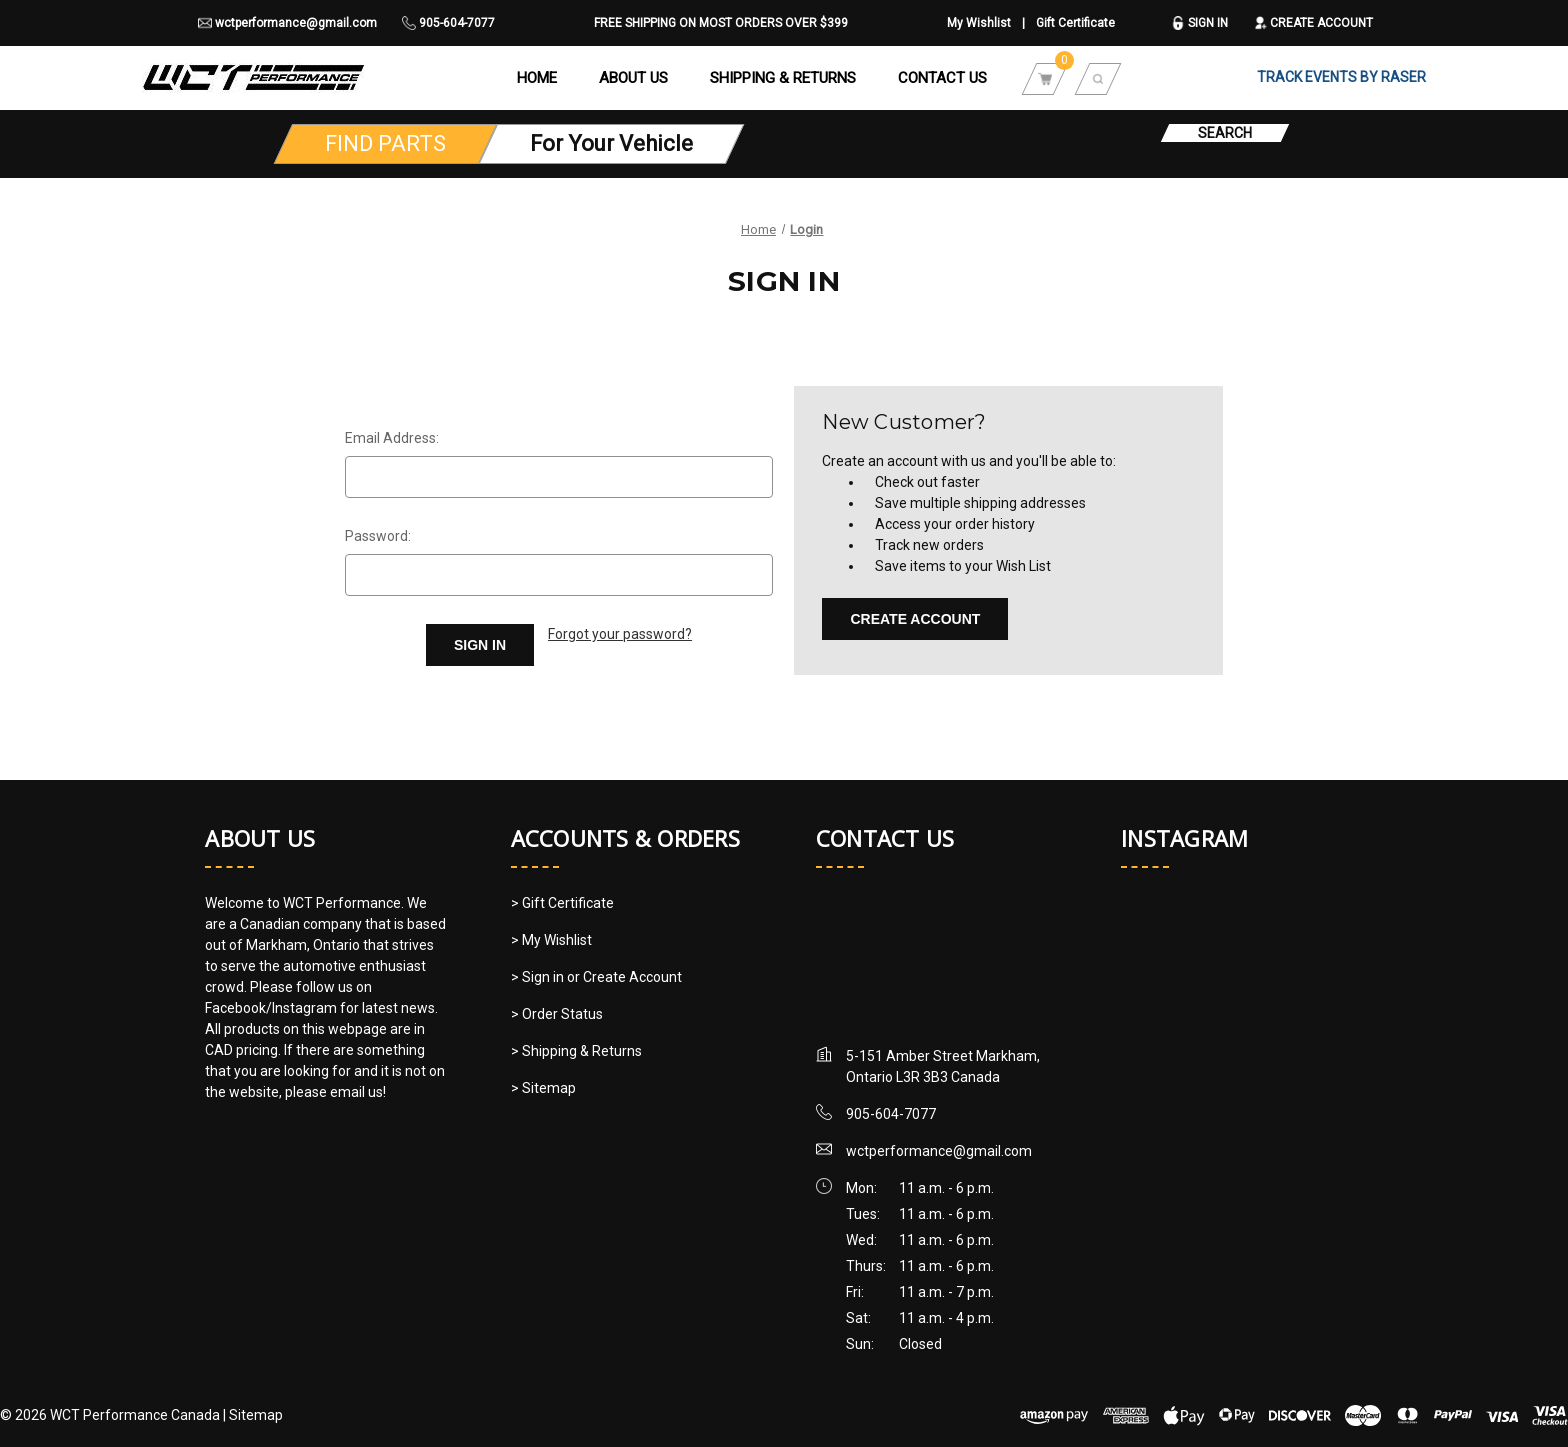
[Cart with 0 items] (1045, 78)
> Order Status (557, 1014)
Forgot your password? (620, 634)
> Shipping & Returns (576, 1051)
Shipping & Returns (783, 78)
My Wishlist (979, 23)
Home (537, 78)
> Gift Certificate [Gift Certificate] (562, 903)
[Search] (1098, 78)
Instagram (1184, 838)
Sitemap (256, 1415)
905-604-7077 (448, 23)
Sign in (1199, 23)
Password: (378, 536)
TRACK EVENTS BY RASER (1341, 77)
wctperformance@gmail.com (287, 23)
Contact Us (942, 78)
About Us (633, 78)
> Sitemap (543, 1088)
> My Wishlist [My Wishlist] (551, 940)
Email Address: (392, 438)
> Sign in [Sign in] (539, 977)
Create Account (1313, 23)
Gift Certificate (1075, 23)
